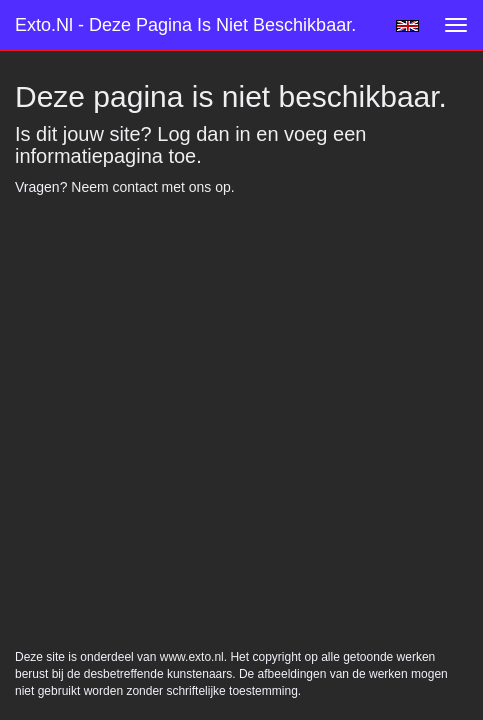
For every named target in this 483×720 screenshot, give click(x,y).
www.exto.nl (192, 245)
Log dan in (203, 134)
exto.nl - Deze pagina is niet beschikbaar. (185, 25)
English (407, 26)
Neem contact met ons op (151, 187)
